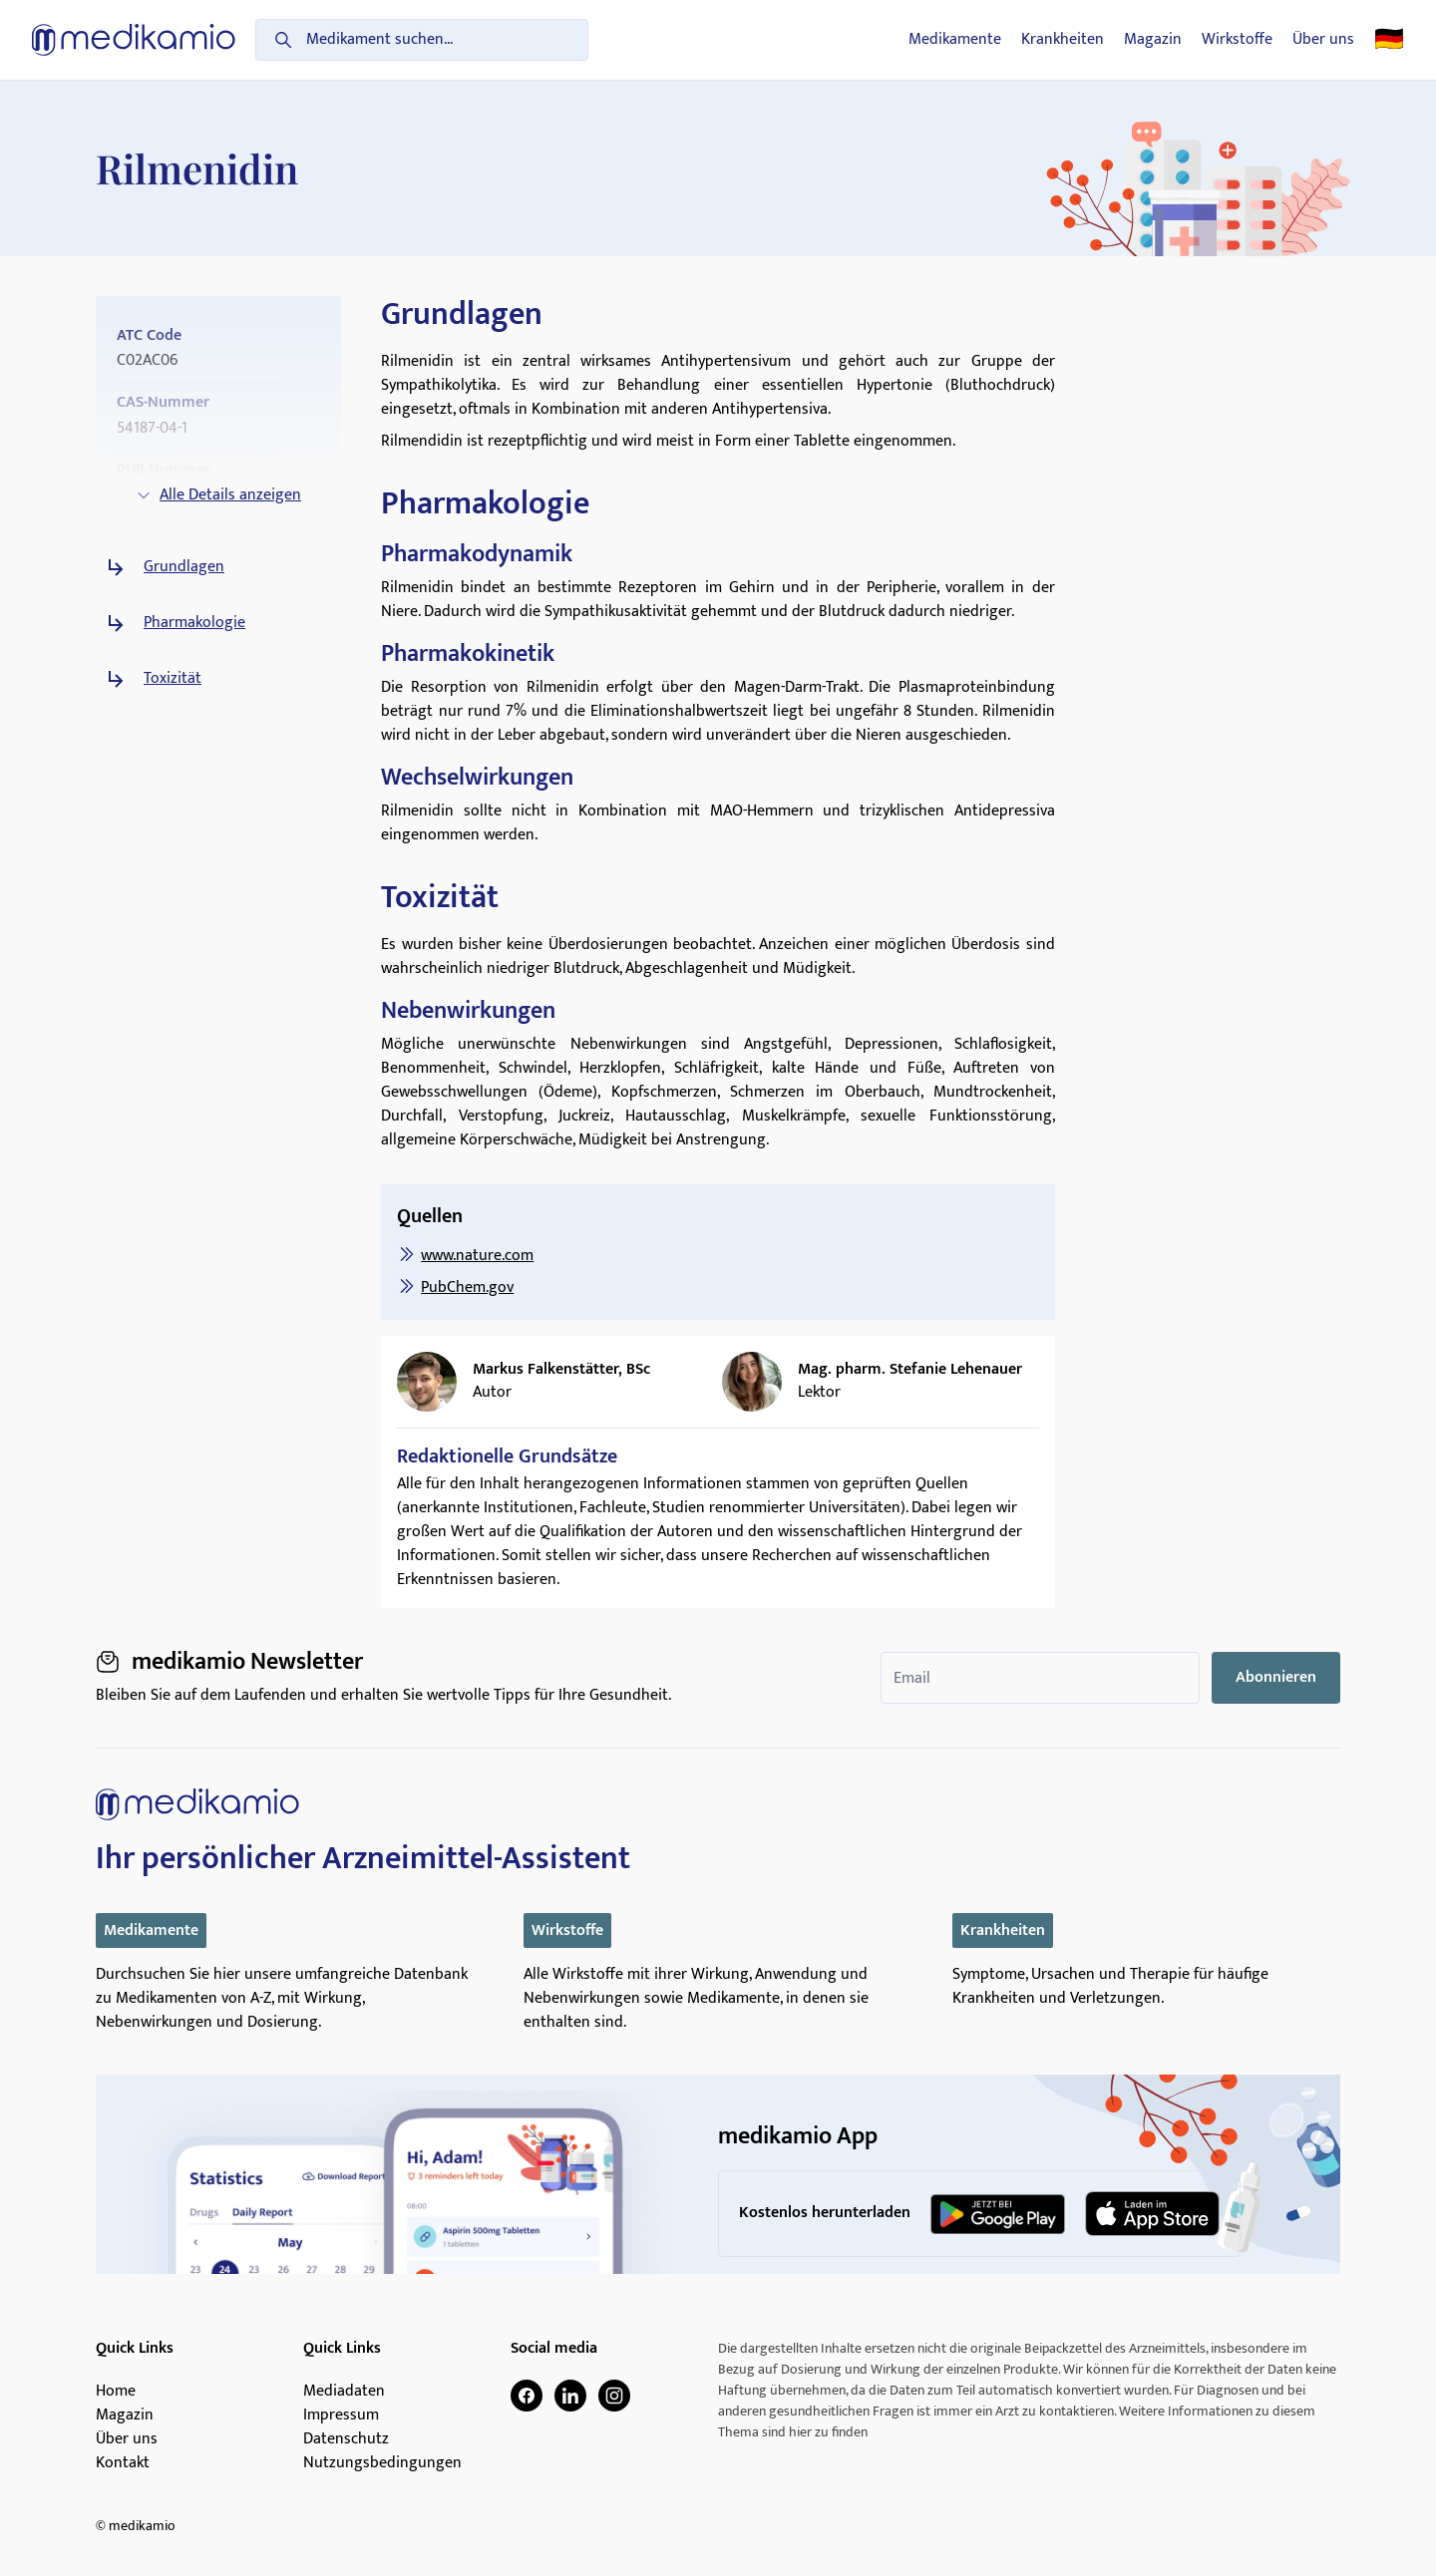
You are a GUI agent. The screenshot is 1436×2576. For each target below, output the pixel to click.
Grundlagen (184, 567)
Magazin (1153, 40)
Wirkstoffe (1237, 40)
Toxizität (172, 679)
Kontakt (123, 2463)
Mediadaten (344, 2392)
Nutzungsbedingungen (382, 2463)
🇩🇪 (1389, 40)
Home (116, 2392)
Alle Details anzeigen (218, 495)
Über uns (1323, 40)
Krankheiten (1062, 40)
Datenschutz (346, 2439)
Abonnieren (1276, 1677)
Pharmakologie (194, 623)
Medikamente (954, 40)
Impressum (341, 2415)
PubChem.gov (467, 1287)
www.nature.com (477, 1255)
